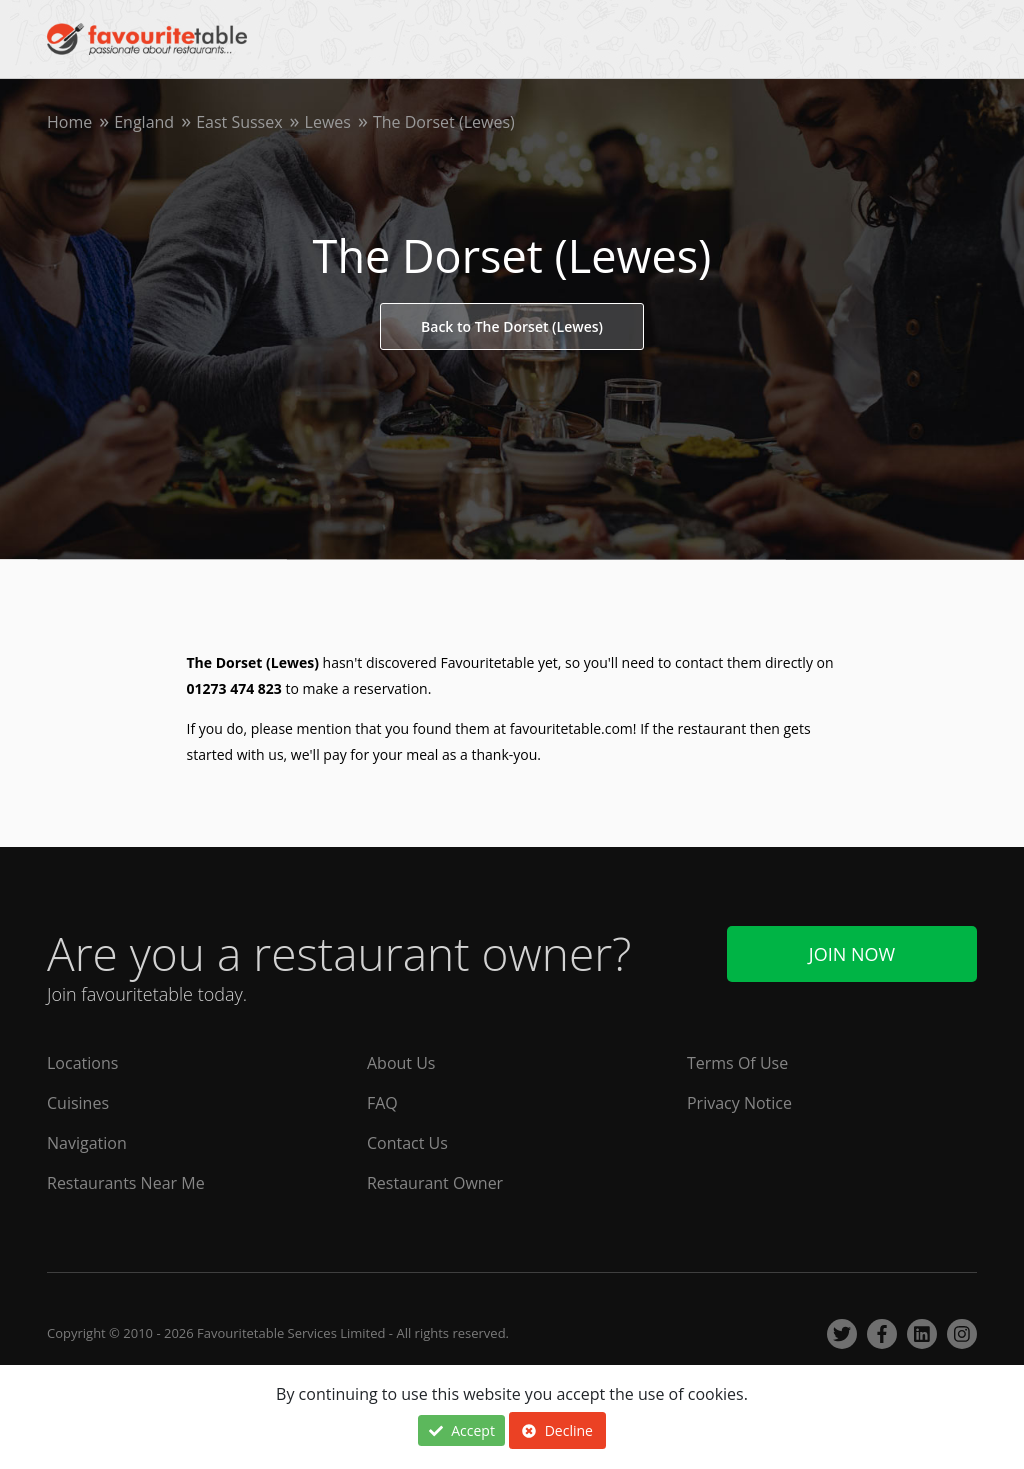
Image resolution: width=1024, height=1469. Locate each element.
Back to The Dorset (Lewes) (512, 326)
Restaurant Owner (435, 1183)
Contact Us (407, 1143)
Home (69, 122)
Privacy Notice (739, 1103)
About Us (401, 1063)
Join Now (852, 954)
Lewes (328, 122)
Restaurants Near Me (126, 1183)
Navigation (87, 1143)
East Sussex (239, 122)
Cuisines (78, 1103)
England (144, 122)
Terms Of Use (737, 1063)
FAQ (382, 1103)
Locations (82, 1063)
